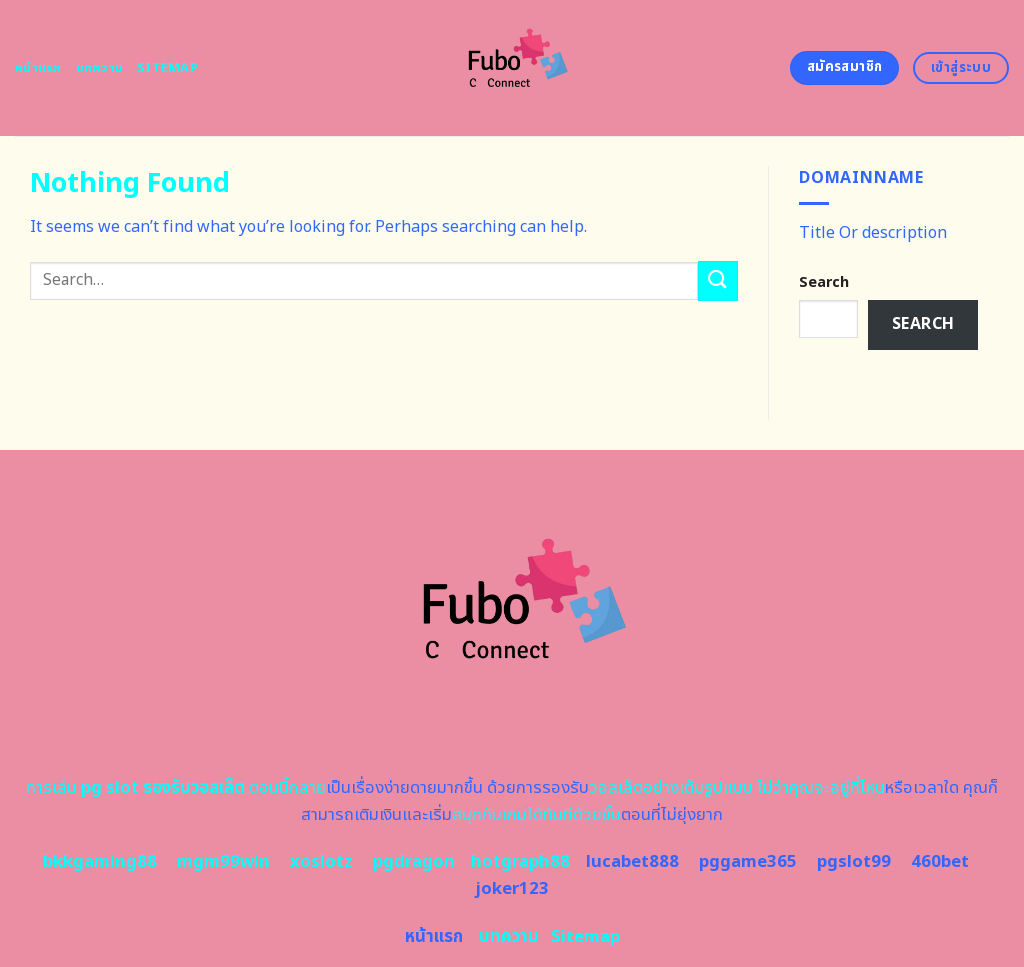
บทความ (100, 68)
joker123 (512, 889)
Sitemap (167, 68)
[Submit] (718, 280)
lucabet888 (632, 862)
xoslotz (321, 862)
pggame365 (748, 862)
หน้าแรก (38, 68)
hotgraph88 (520, 862)
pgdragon (414, 862)
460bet (940, 862)
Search (824, 282)
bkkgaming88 (100, 862)
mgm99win (223, 862)
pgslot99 (854, 862)
